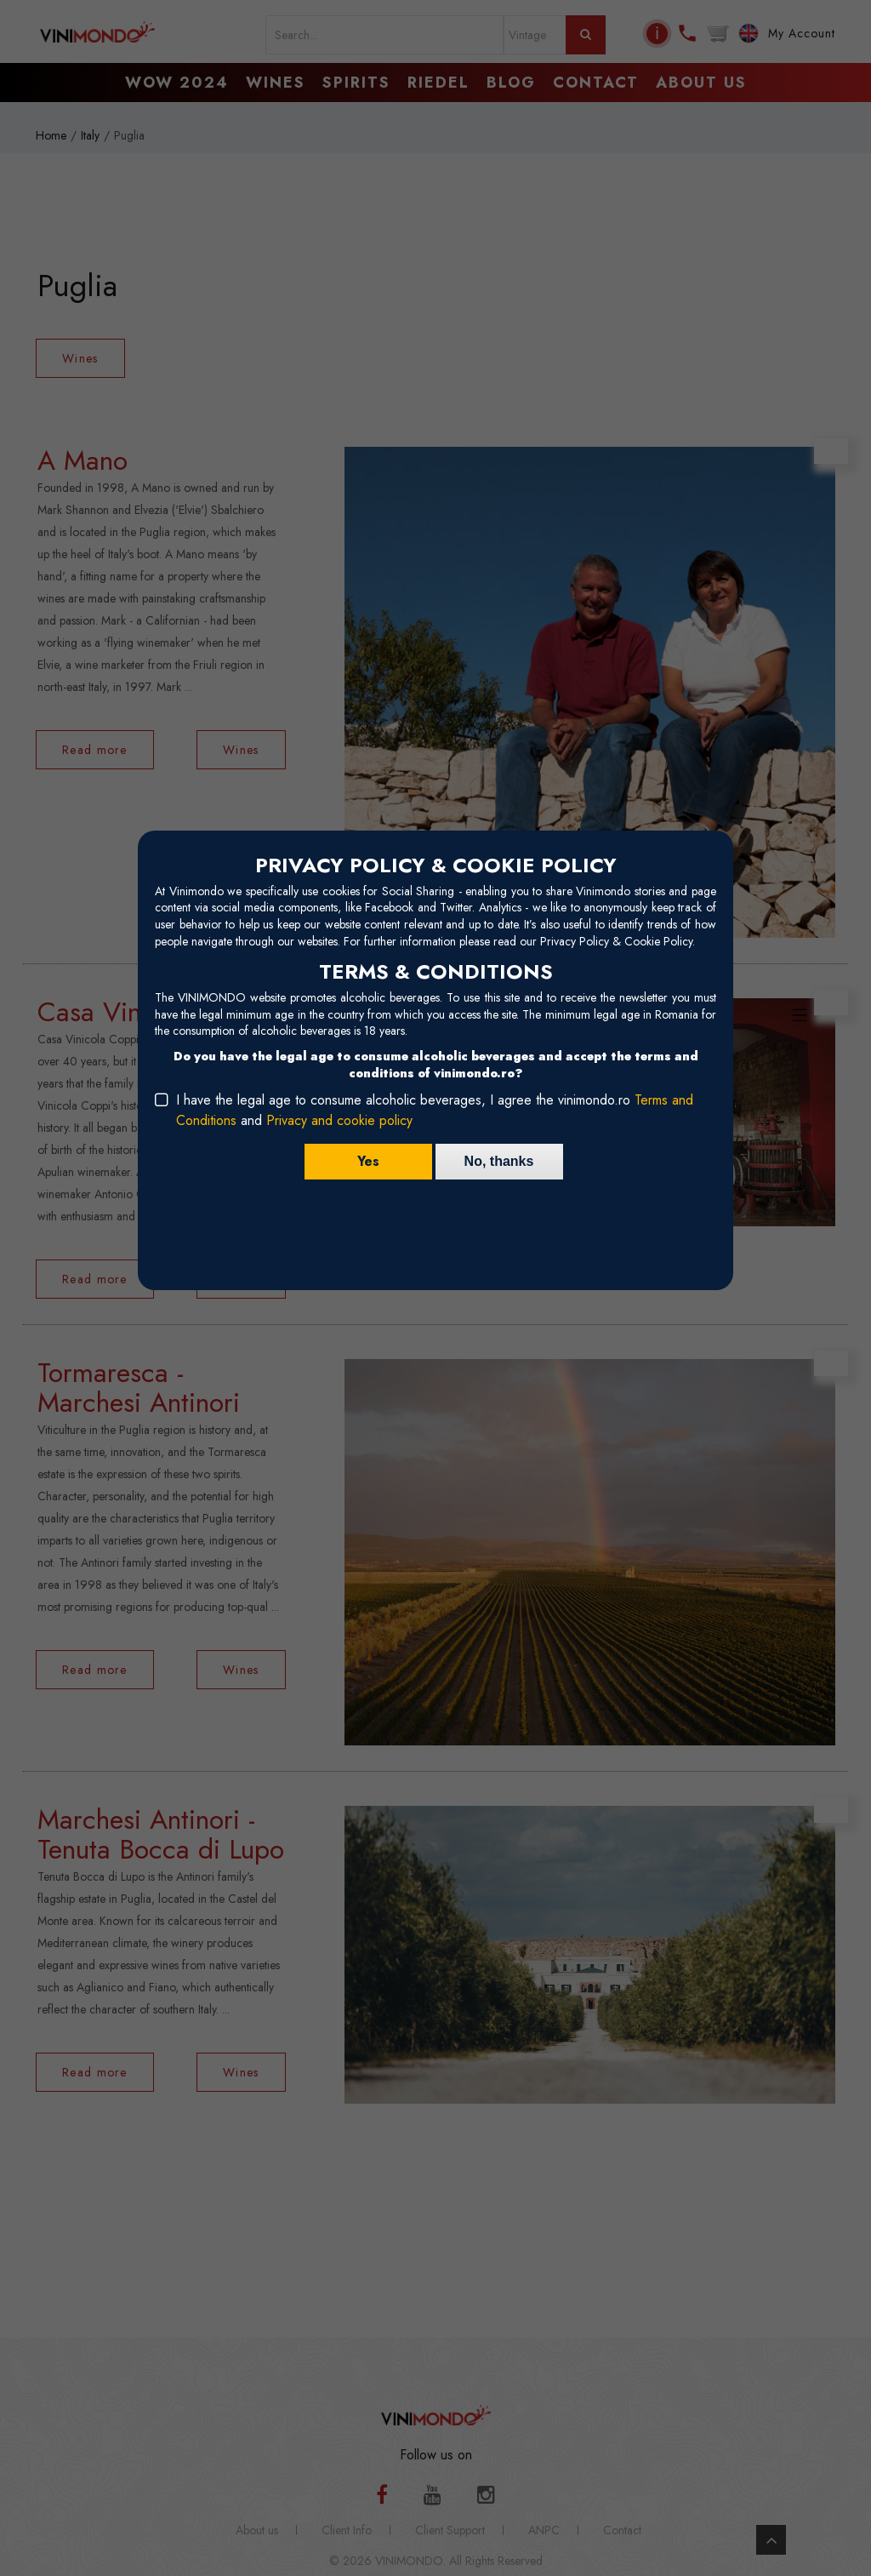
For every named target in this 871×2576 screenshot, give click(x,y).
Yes (368, 1161)
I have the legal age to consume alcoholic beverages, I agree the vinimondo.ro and (434, 1110)
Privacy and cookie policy (339, 1120)
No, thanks (499, 1161)
